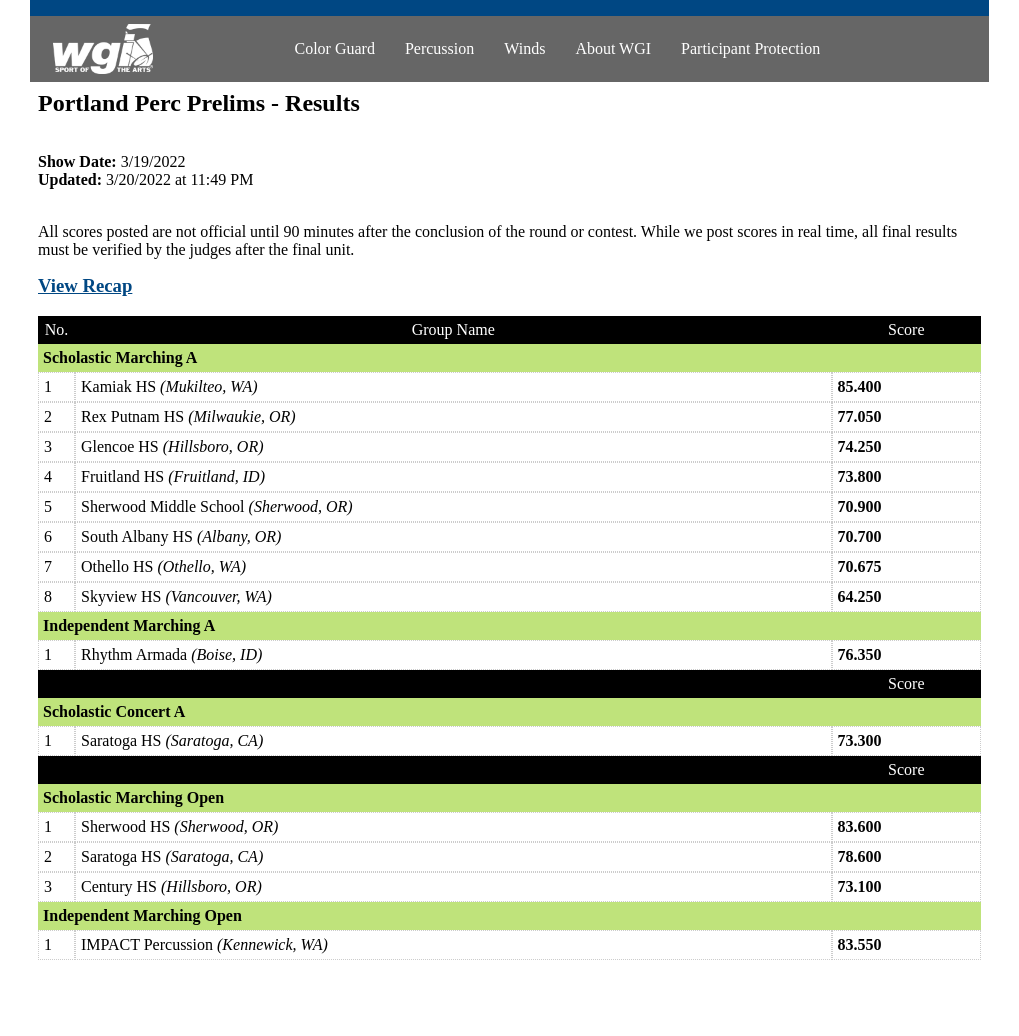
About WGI (613, 48)
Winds (524, 48)
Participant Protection (750, 48)
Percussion (439, 48)
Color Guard (334, 48)
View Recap (85, 285)
